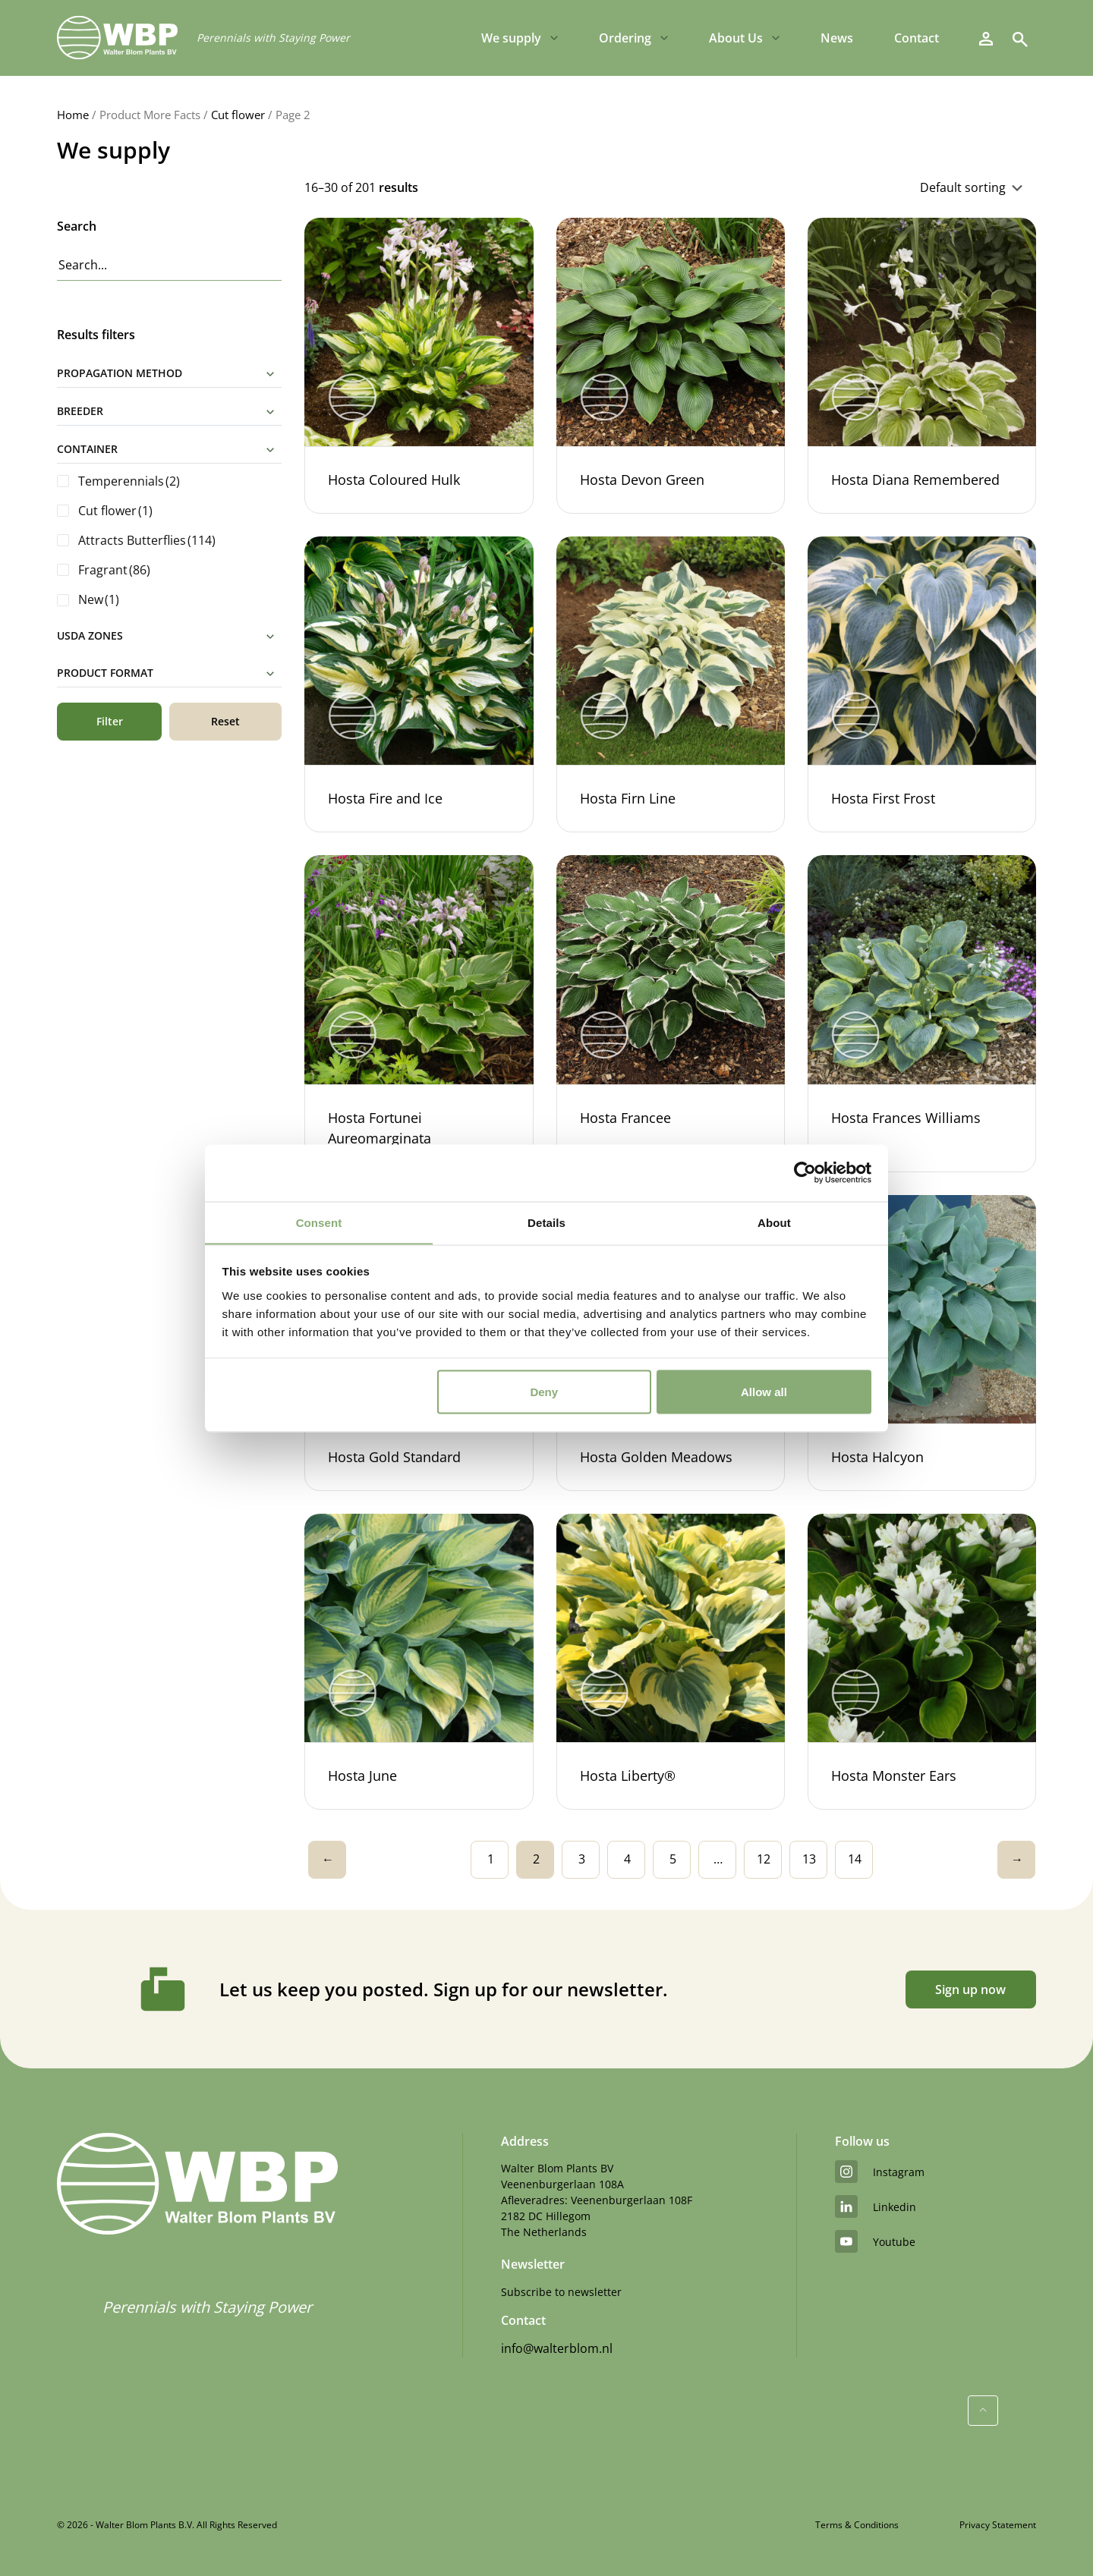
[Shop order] (859, 187)
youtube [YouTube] (875, 2241)
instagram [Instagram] (879, 2171)
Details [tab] (546, 1222)
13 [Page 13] (809, 1859)
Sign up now (970, 1989)
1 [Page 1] (490, 1859)
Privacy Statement (997, 2524)
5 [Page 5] (672, 1859)
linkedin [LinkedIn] (875, 2206)
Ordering (625, 38)
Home (73, 114)
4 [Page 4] (627, 1859)
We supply (511, 38)
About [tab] (774, 1222)
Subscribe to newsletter (561, 2292)
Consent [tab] (319, 1222)
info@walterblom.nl (557, 2348)
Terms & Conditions (857, 2524)
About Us (736, 38)
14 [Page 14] (854, 1859)
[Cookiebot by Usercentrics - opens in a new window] (805, 1172)
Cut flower (238, 114)
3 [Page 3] (581, 1859)
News (837, 38)
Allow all (764, 1392)
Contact (916, 38)
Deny (544, 1392)
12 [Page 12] (763, 1859)
